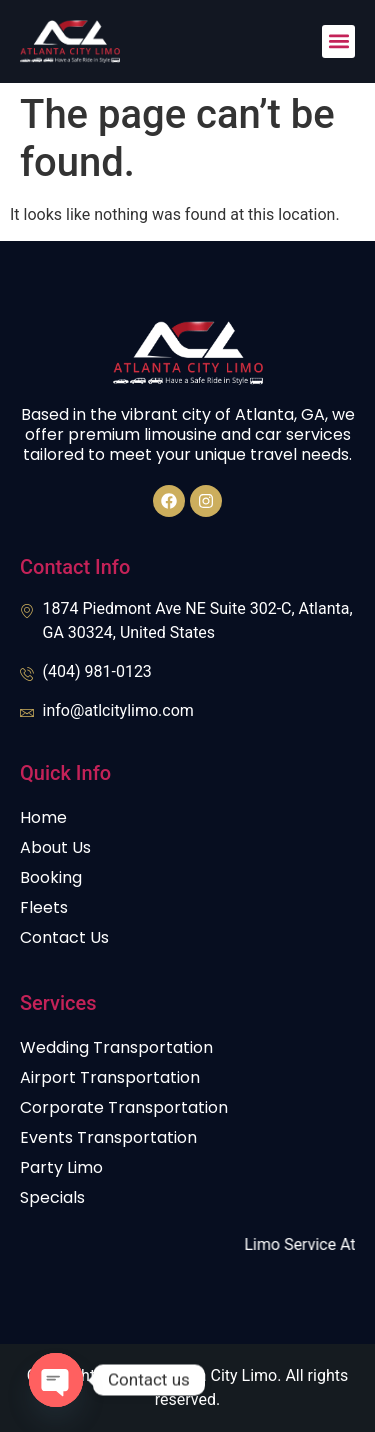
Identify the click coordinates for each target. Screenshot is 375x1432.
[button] (338, 41)
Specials (52, 1197)
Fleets (44, 907)
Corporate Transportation (124, 1107)
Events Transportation (108, 1137)
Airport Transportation (110, 1077)
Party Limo (61, 1167)
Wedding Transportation (116, 1047)
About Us (55, 847)
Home (43, 817)
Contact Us (64, 937)
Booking (51, 877)
